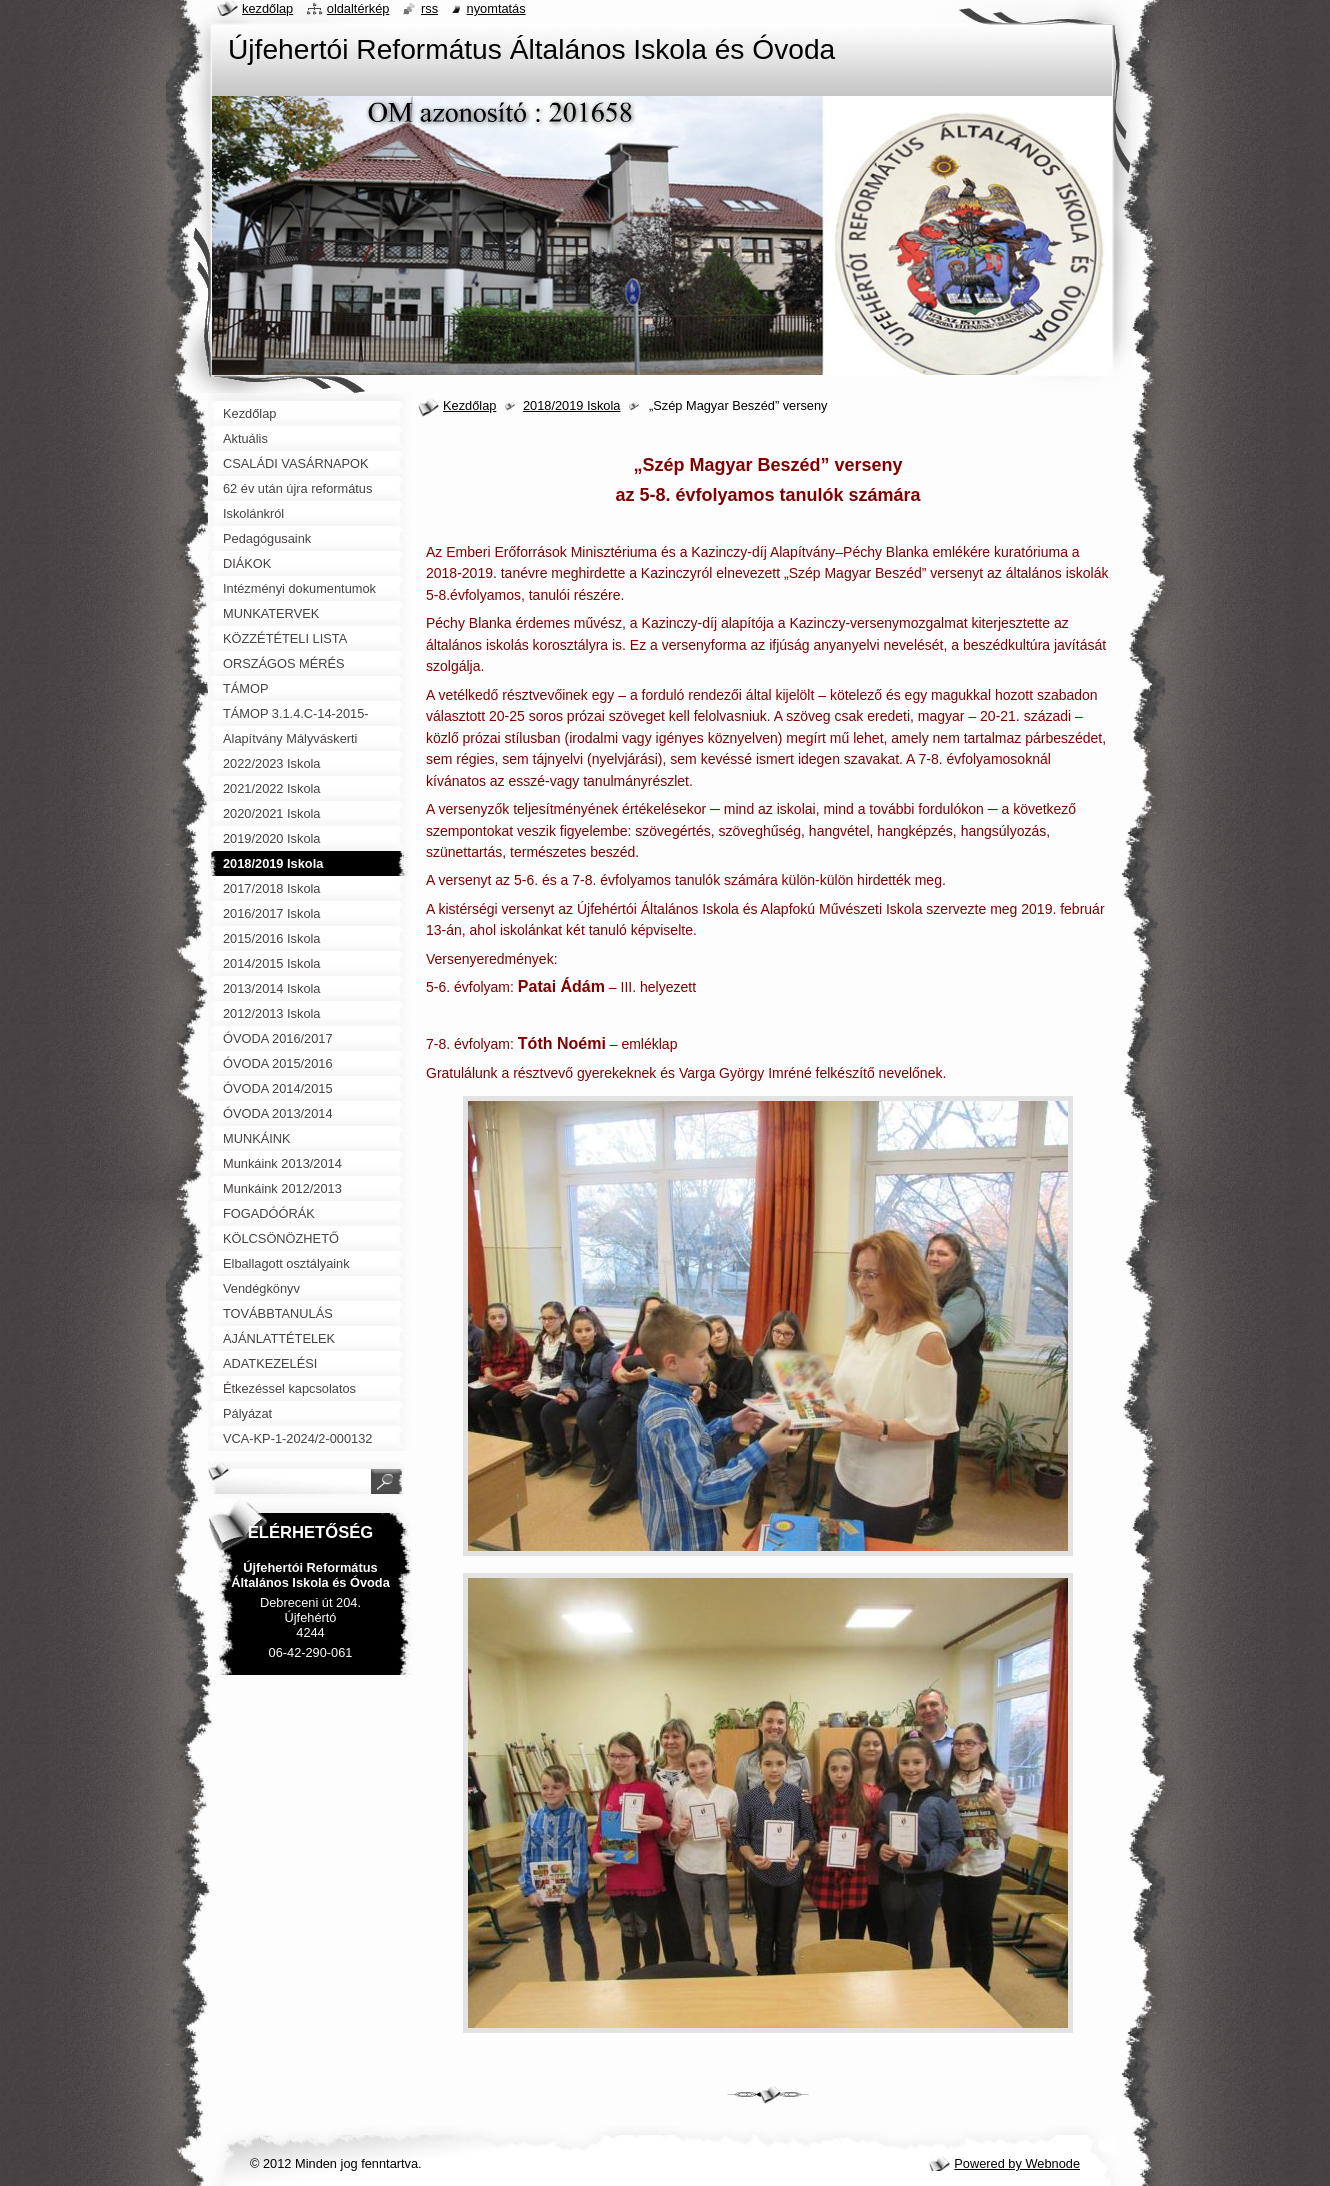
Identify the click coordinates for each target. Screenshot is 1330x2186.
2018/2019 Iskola (571, 405)
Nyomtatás (496, 8)
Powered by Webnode (1017, 2163)
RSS (429, 8)
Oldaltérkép (358, 8)
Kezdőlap (469, 405)
